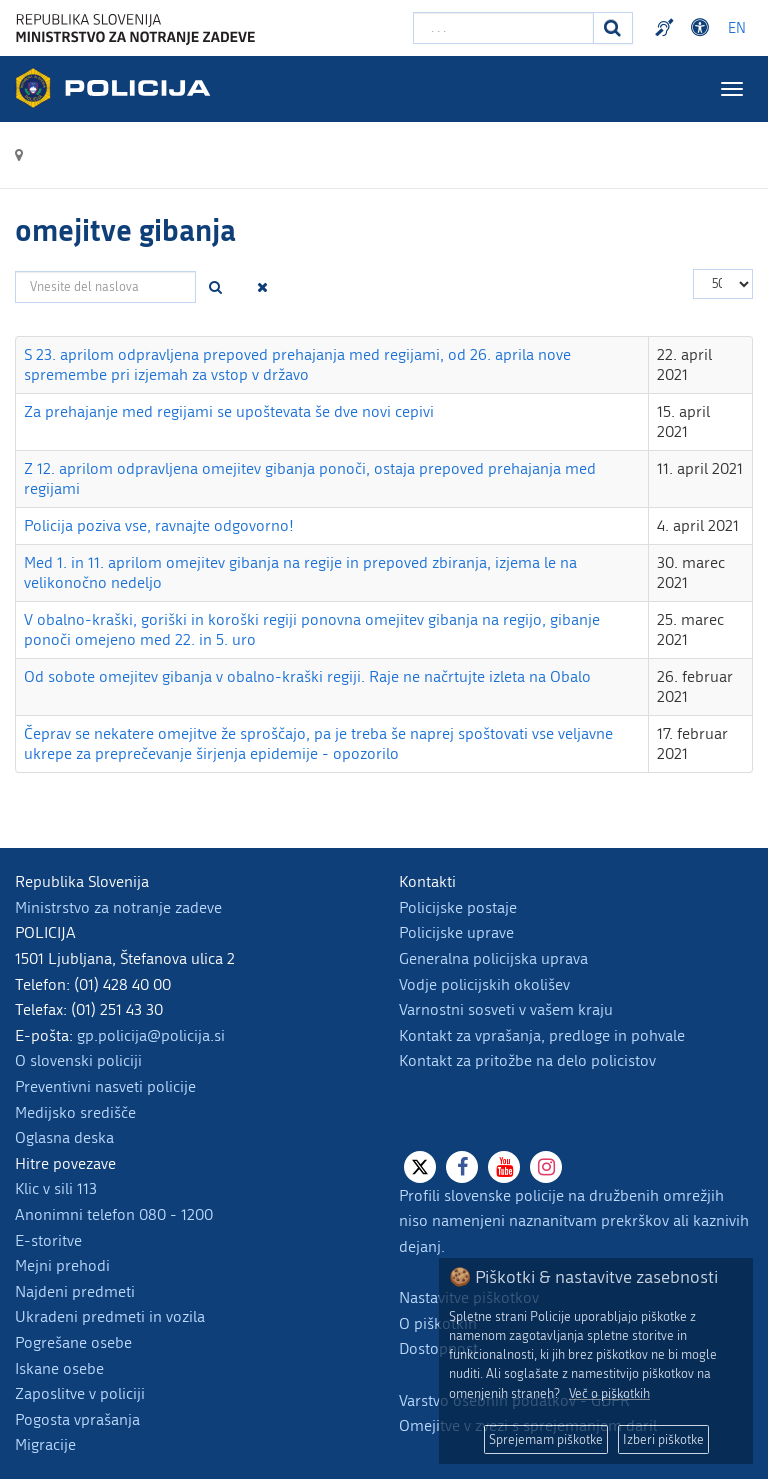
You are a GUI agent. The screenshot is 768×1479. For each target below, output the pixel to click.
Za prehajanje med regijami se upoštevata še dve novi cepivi (229, 411)
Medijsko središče (75, 1112)
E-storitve (48, 1240)
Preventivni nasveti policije (105, 1086)
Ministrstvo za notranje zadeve (118, 907)
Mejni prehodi (62, 1265)
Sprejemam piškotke (546, 1439)
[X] (420, 1167)
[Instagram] (546, 1167)
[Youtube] (504, 1167)
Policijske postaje (458, 907)
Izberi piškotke (663, 1439)
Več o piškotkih (609, 1393)
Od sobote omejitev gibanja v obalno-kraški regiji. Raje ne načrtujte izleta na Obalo (307, 676)
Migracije (45, 1444)
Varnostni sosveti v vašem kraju (506, 1009)
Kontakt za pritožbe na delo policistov (527, 1060)
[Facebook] (462, 1167)
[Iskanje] (613, 28)
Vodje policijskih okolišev (484, 984)
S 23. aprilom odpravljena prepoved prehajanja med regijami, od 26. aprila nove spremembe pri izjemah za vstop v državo (297, 364)
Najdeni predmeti (75, 1291)
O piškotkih (438, 1323)
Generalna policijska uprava (493, 958)
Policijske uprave (456, 932)
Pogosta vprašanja (77, 1419)
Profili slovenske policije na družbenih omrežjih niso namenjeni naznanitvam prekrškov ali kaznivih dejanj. (574, 1221)
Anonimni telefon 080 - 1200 (114, 1214)
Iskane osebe (59, 1368)
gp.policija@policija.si (151, 1035)
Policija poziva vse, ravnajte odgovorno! (159, 525)
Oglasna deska (64, 1137)
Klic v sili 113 (56, 1188)
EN (737, 28)
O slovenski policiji (78, 1060)
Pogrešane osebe (73, 1342)
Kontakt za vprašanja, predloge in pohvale (542, 1035)
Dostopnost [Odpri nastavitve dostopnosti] (703, 28)
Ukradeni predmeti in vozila (110, 1316)
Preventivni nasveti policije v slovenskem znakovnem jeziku (667, 28)
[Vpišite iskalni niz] (503, 28)
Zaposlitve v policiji (80, 1393)
